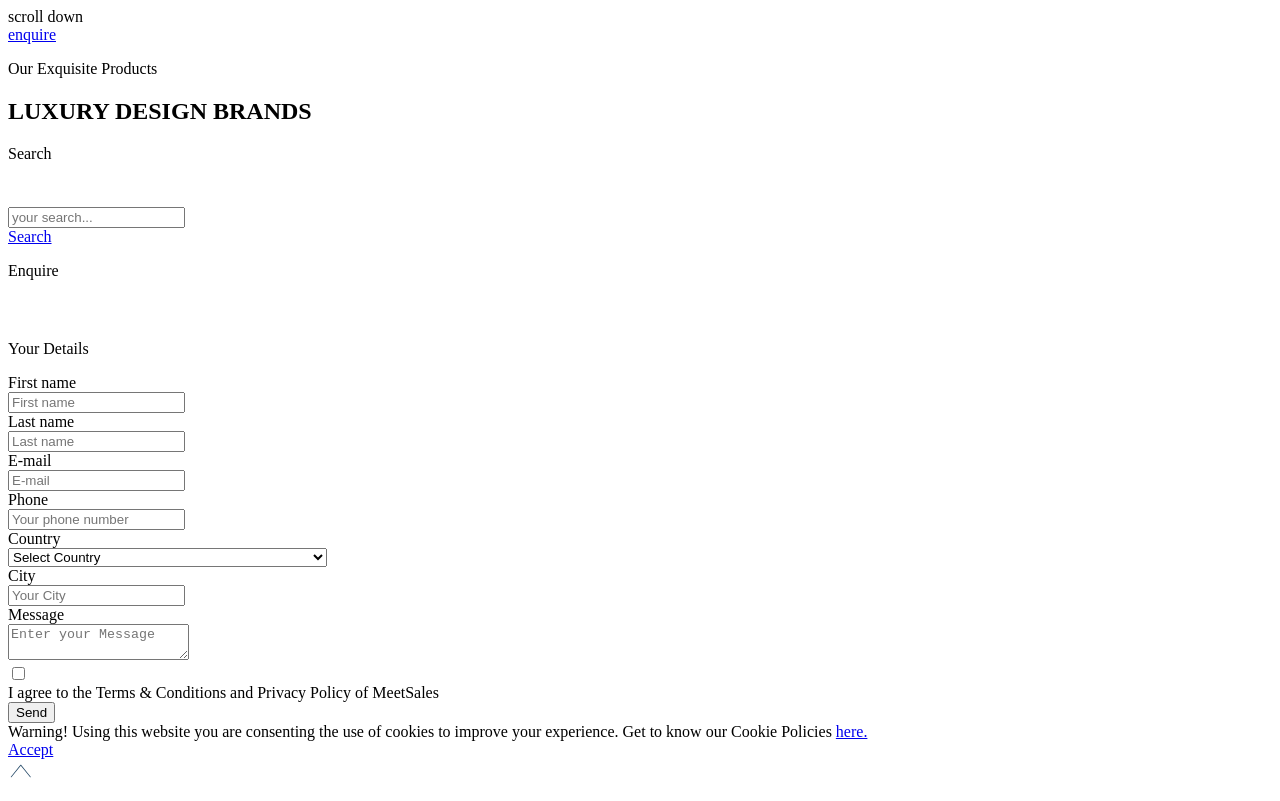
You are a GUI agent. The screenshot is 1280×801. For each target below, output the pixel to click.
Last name (41, 421)
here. (852, 737)
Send (31, 718)
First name (42, 382)
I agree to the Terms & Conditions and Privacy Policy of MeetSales (223, 698)
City (22, 575)
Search (30, 236)
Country (34, 538)
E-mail (30, 460)
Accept (30, 755)
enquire (32, 34)
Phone (28, 499)
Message (36, 614)
